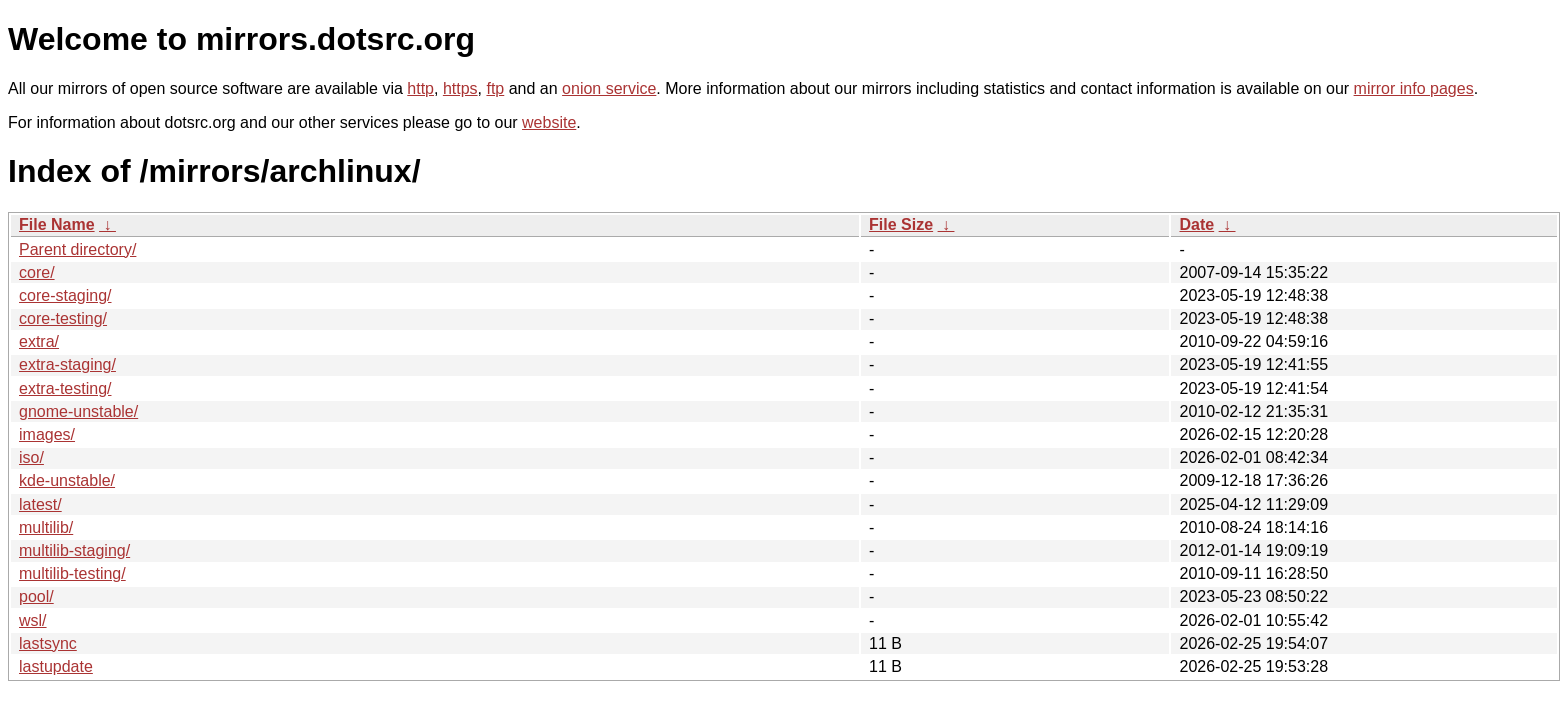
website (549, 122)
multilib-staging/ (74, 550)
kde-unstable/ (67, 480)
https (460, 88)
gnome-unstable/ (78, 411)
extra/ (39, 341)
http (420, 88)
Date (1196, 224)
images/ (47, 434)
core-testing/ (63, 318)
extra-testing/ (65, 388)
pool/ (36, 596)
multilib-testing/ (72, 573)
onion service (609, 88)
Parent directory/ (77, 249)
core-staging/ (65, 295)
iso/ (31, 457)
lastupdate (56, 666)
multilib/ (46, 527)
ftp (495, 88)
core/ (37, 272)
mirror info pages (1414, 88)
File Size (901, 224)
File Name (57, 224)
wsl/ (33, 620)
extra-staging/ (67, 364)
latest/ (40, 504)
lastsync (48, 643)
